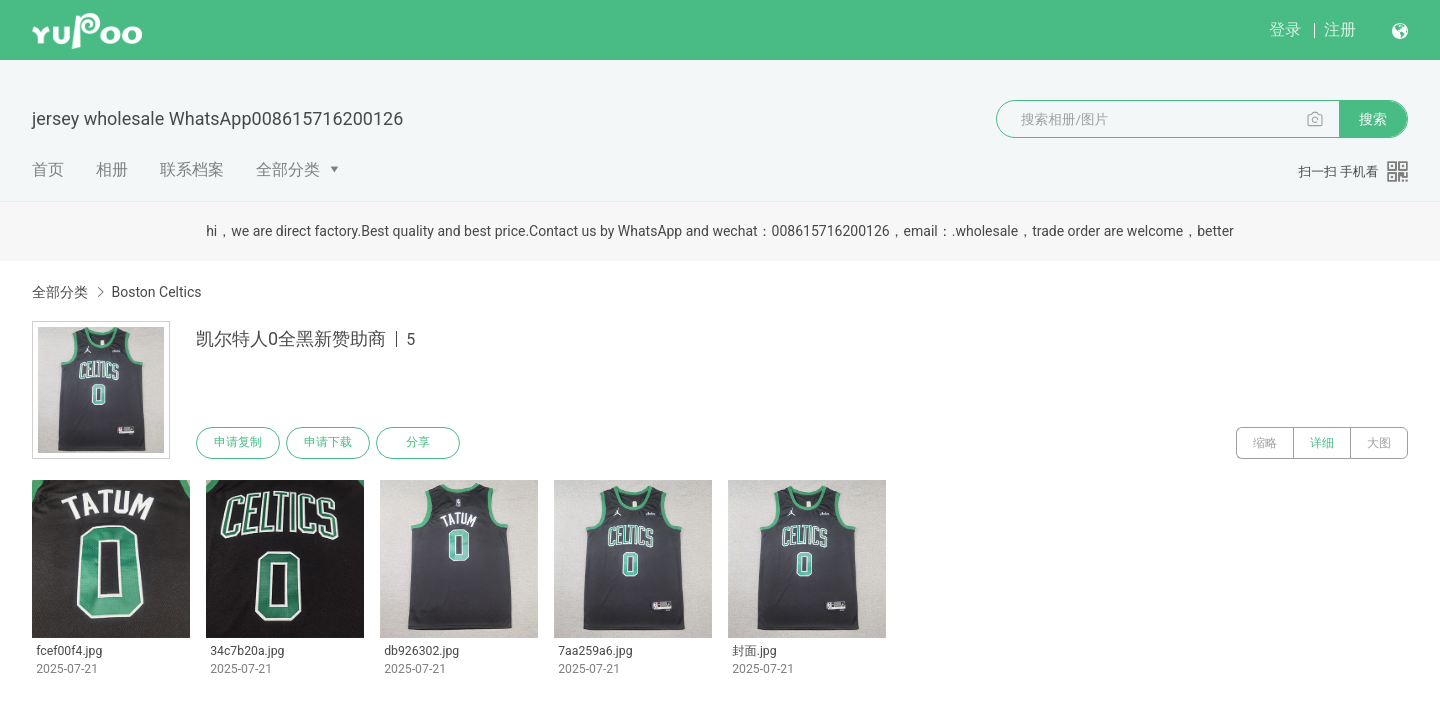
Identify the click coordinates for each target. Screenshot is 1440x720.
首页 (48, 169)
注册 (1340, 29)
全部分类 (288, 169)
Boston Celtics (156, 292)
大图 (1379, 443)
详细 (1322, 443)
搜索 (1373, 119)
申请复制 (238, 443)
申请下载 (328, 443)
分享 (418, 443)
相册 (112, 169)
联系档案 (192, 169)
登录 (1285, 29)
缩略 (1265, 443)
